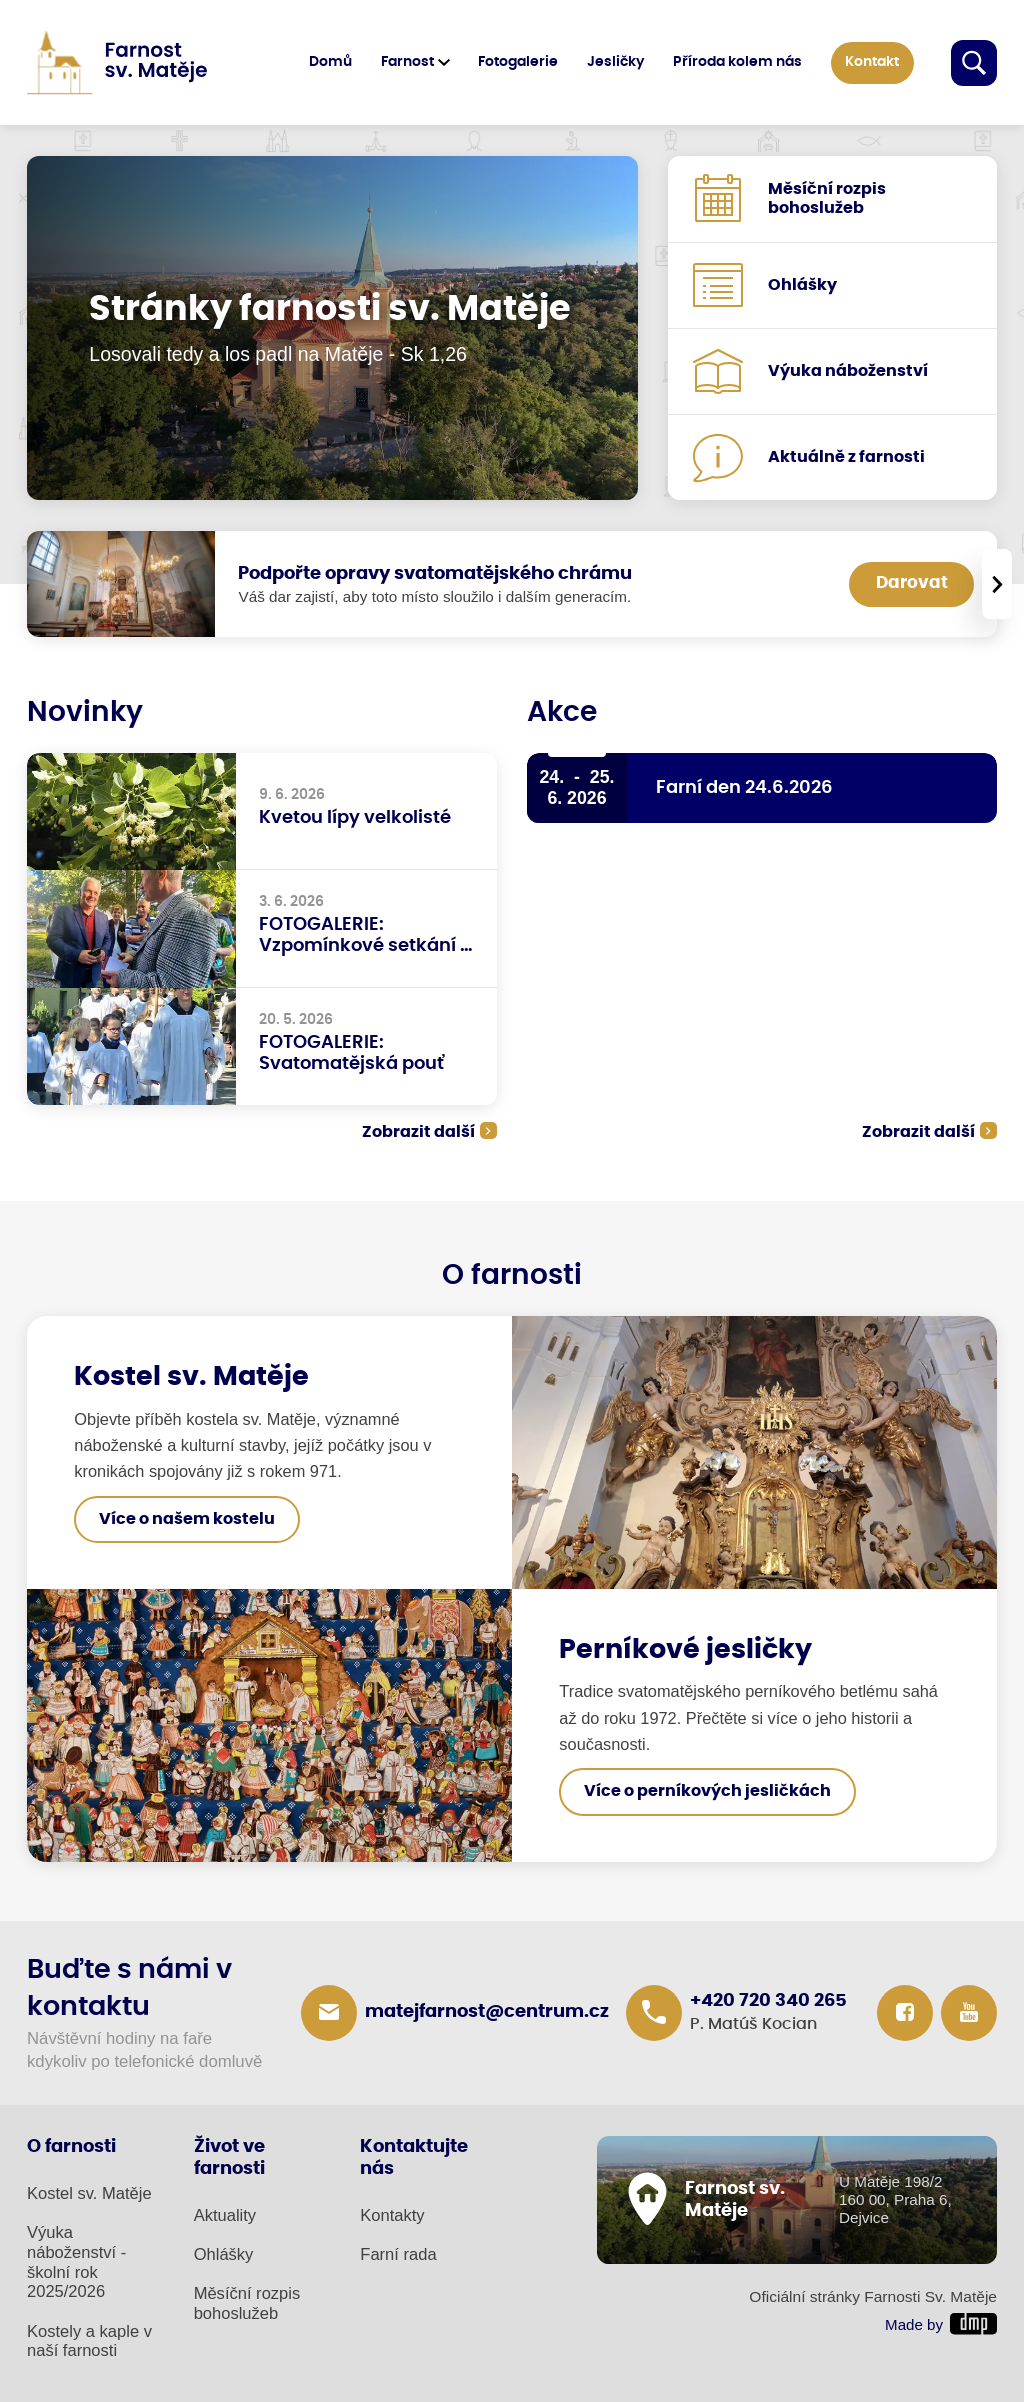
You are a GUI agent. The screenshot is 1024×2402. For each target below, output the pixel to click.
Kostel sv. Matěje (89, 2193)
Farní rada (398, 2254)
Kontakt (872, 62)
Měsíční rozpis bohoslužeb (247, 2303)
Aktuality (225, 2215)
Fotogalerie (518, 62)
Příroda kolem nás (737, 62)
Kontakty (392, 2215)
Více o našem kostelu (187, 1519)
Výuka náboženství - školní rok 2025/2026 (76, 2262)
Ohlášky (224, 2254)
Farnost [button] (407, 62)
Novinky (85, 713)
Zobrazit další (418, 1132)
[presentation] (997, 584)
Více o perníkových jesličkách (707, 1791)
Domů (330, 62)
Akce (562, 713)
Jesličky (615, 62)
